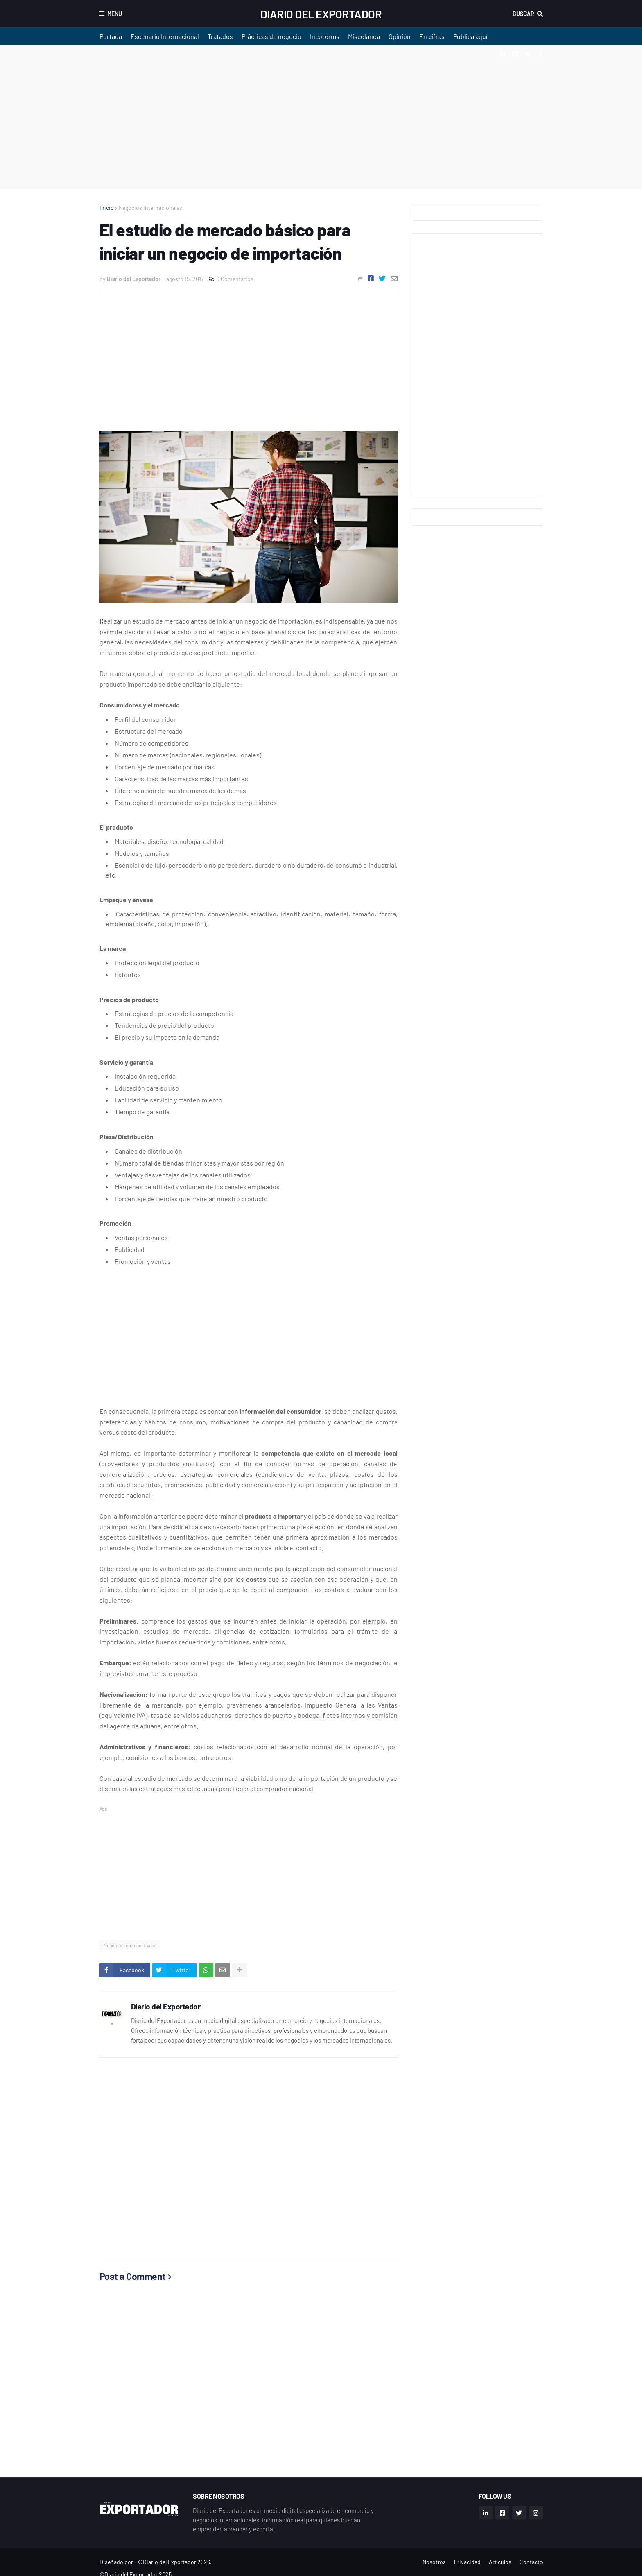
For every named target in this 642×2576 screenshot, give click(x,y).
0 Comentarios (234, 278)
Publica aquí (470, 36)
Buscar (523, 13)
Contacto (531, 2561)
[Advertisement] (321, 117)
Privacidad (467, 2561)
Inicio (106, 207)
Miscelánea (364, 36)
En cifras (432, 36)
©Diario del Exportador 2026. (175, 2561)
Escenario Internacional (165, 36)
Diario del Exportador (321, 13)
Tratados (220, 36)
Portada (110, 36)
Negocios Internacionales (150, 207)
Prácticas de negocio (271, 36)
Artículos (500, 2561)
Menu (114, 13)
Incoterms (324, 36)
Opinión (400, 36)
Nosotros (434, 2561)
